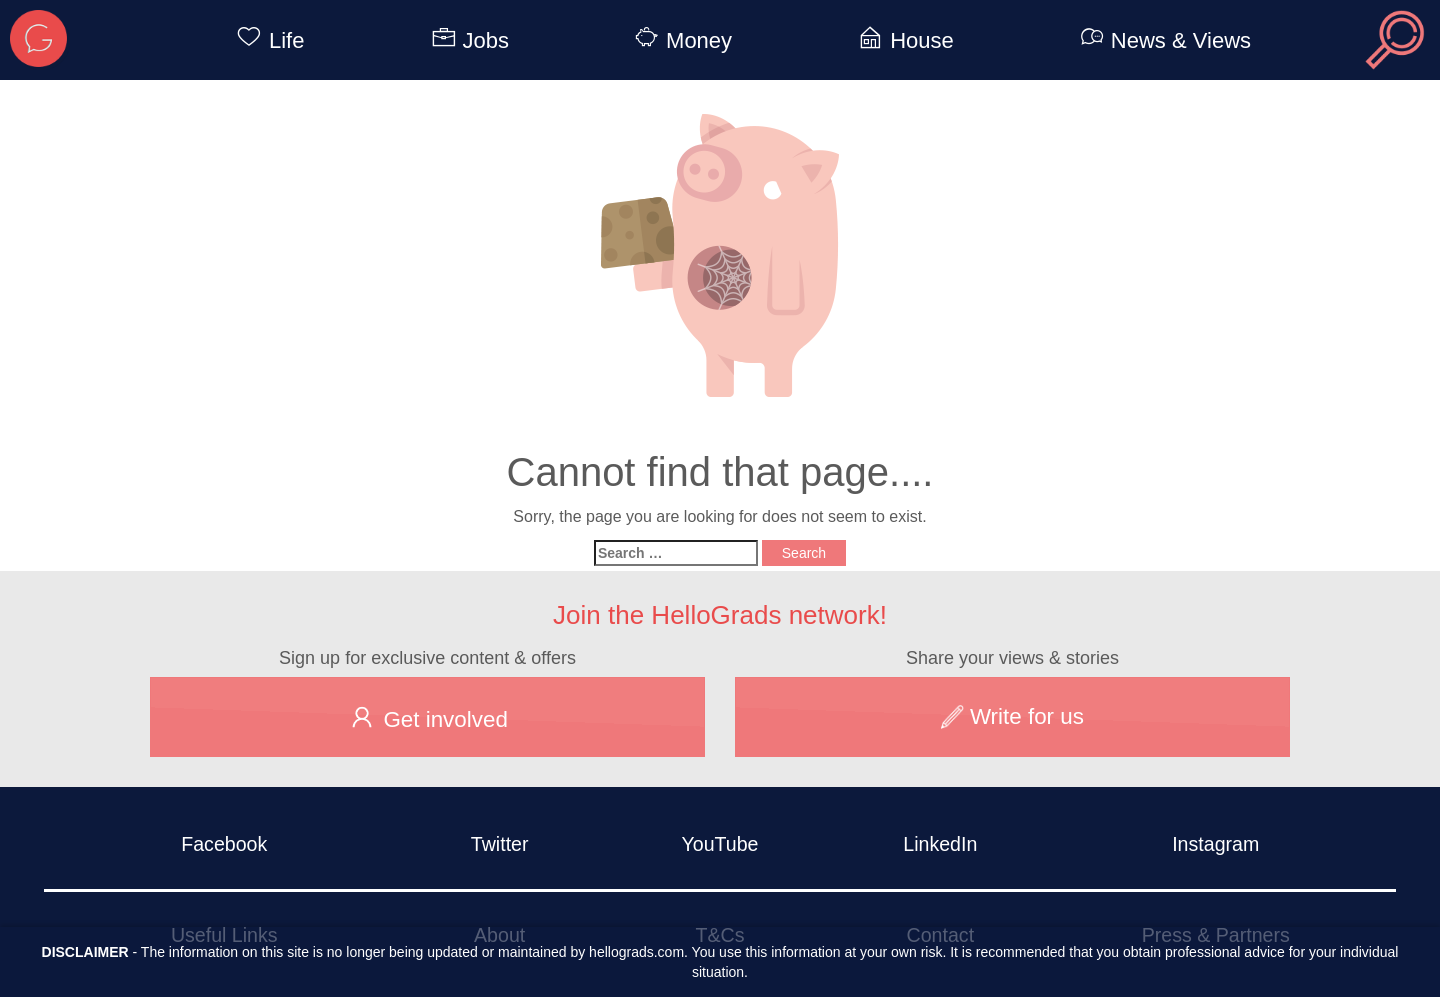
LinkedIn (940, 844)
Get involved (427, 717)
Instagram (1215, 844)
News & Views (1162, 40)
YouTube (719, 844)
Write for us (1012, 716)
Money (680, 40)
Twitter (500, 844)
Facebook (224, 844)
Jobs (466, 40)
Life (266, 40)
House (902, 40)
